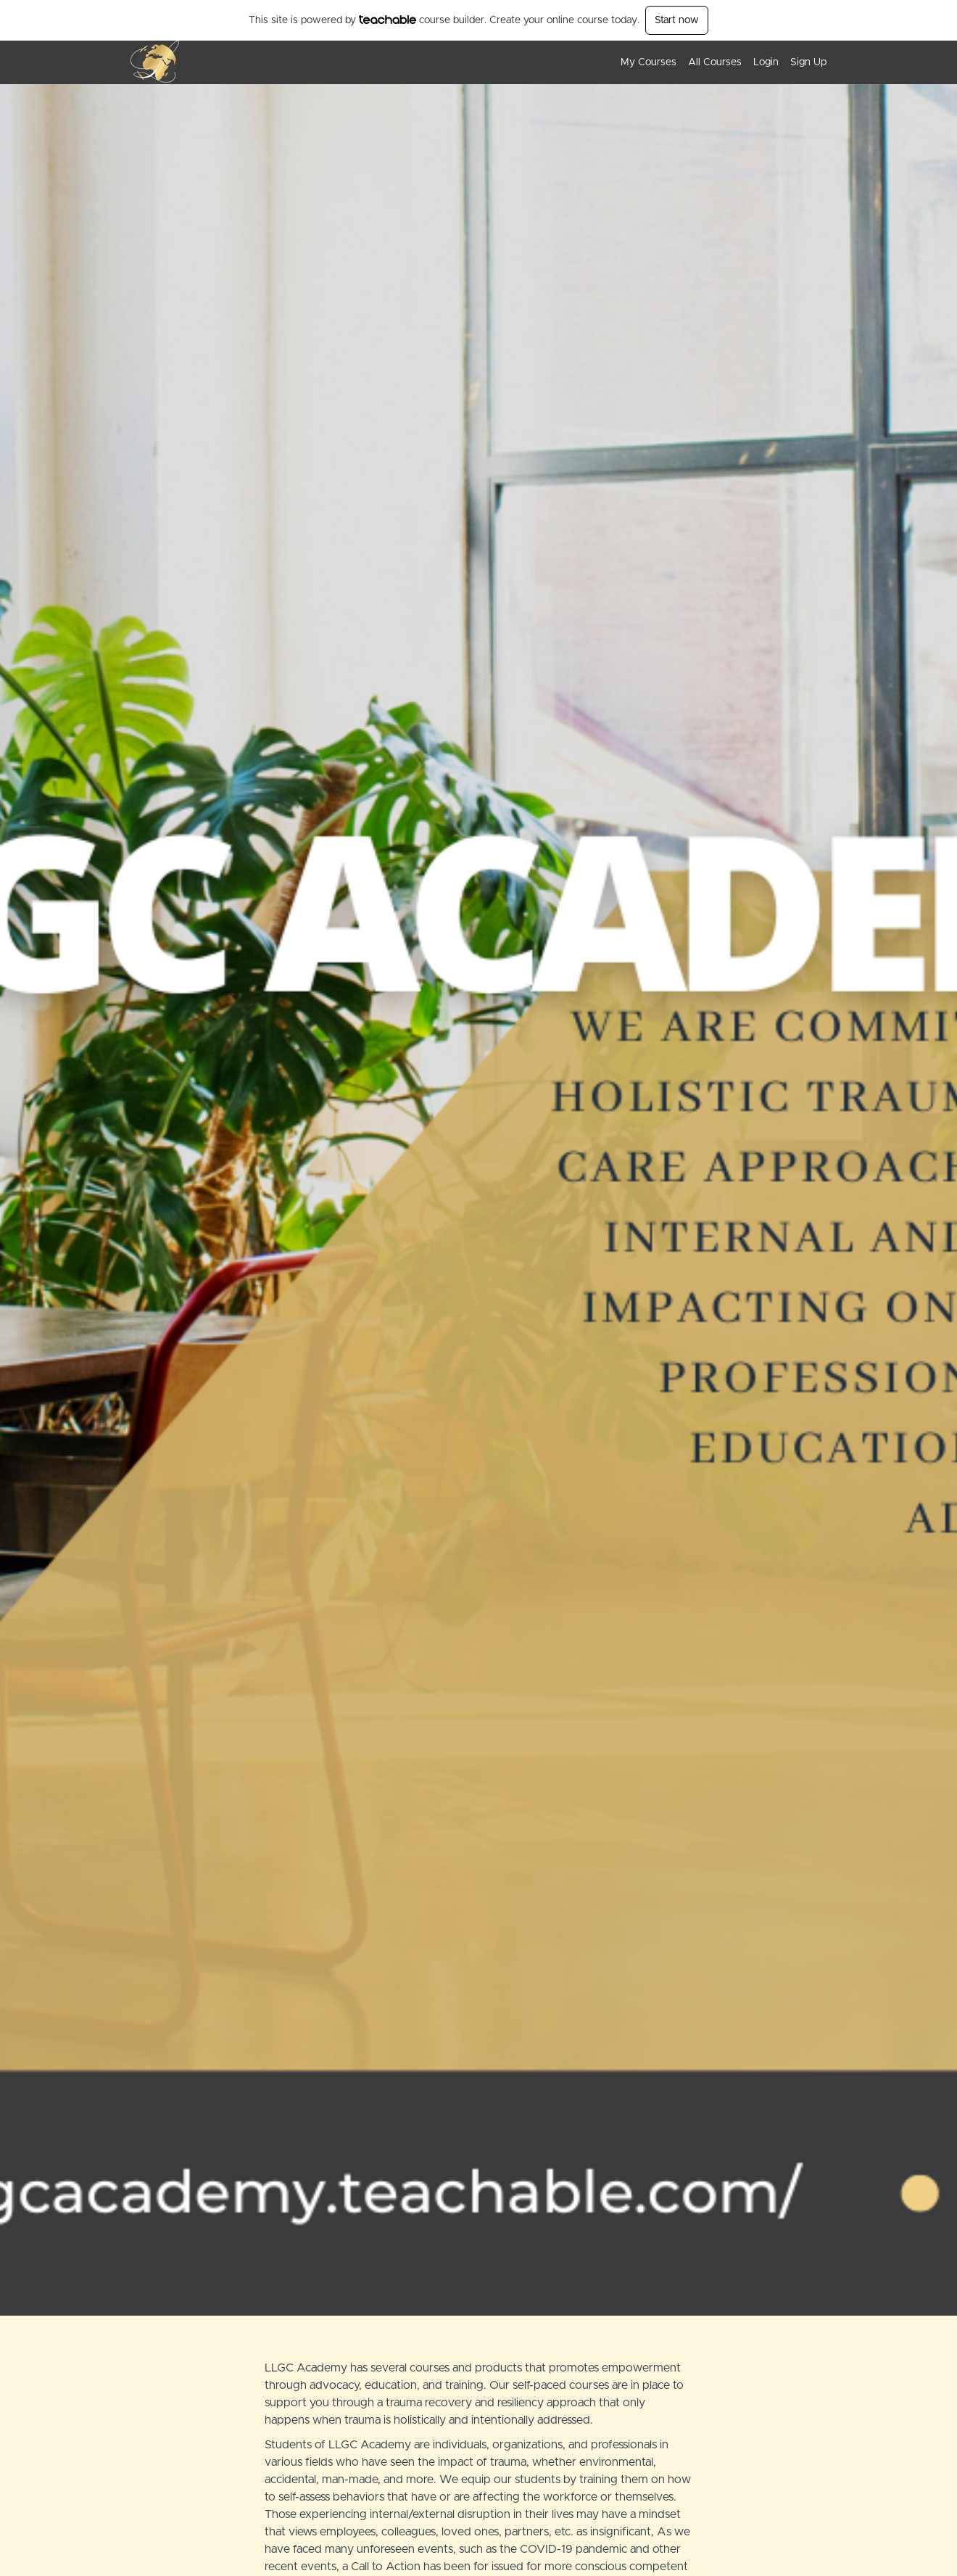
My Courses (648, 62)
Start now (677, 20)
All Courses (715, 62)
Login (766, 62)
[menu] (717, 62)
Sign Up (808, 62)
